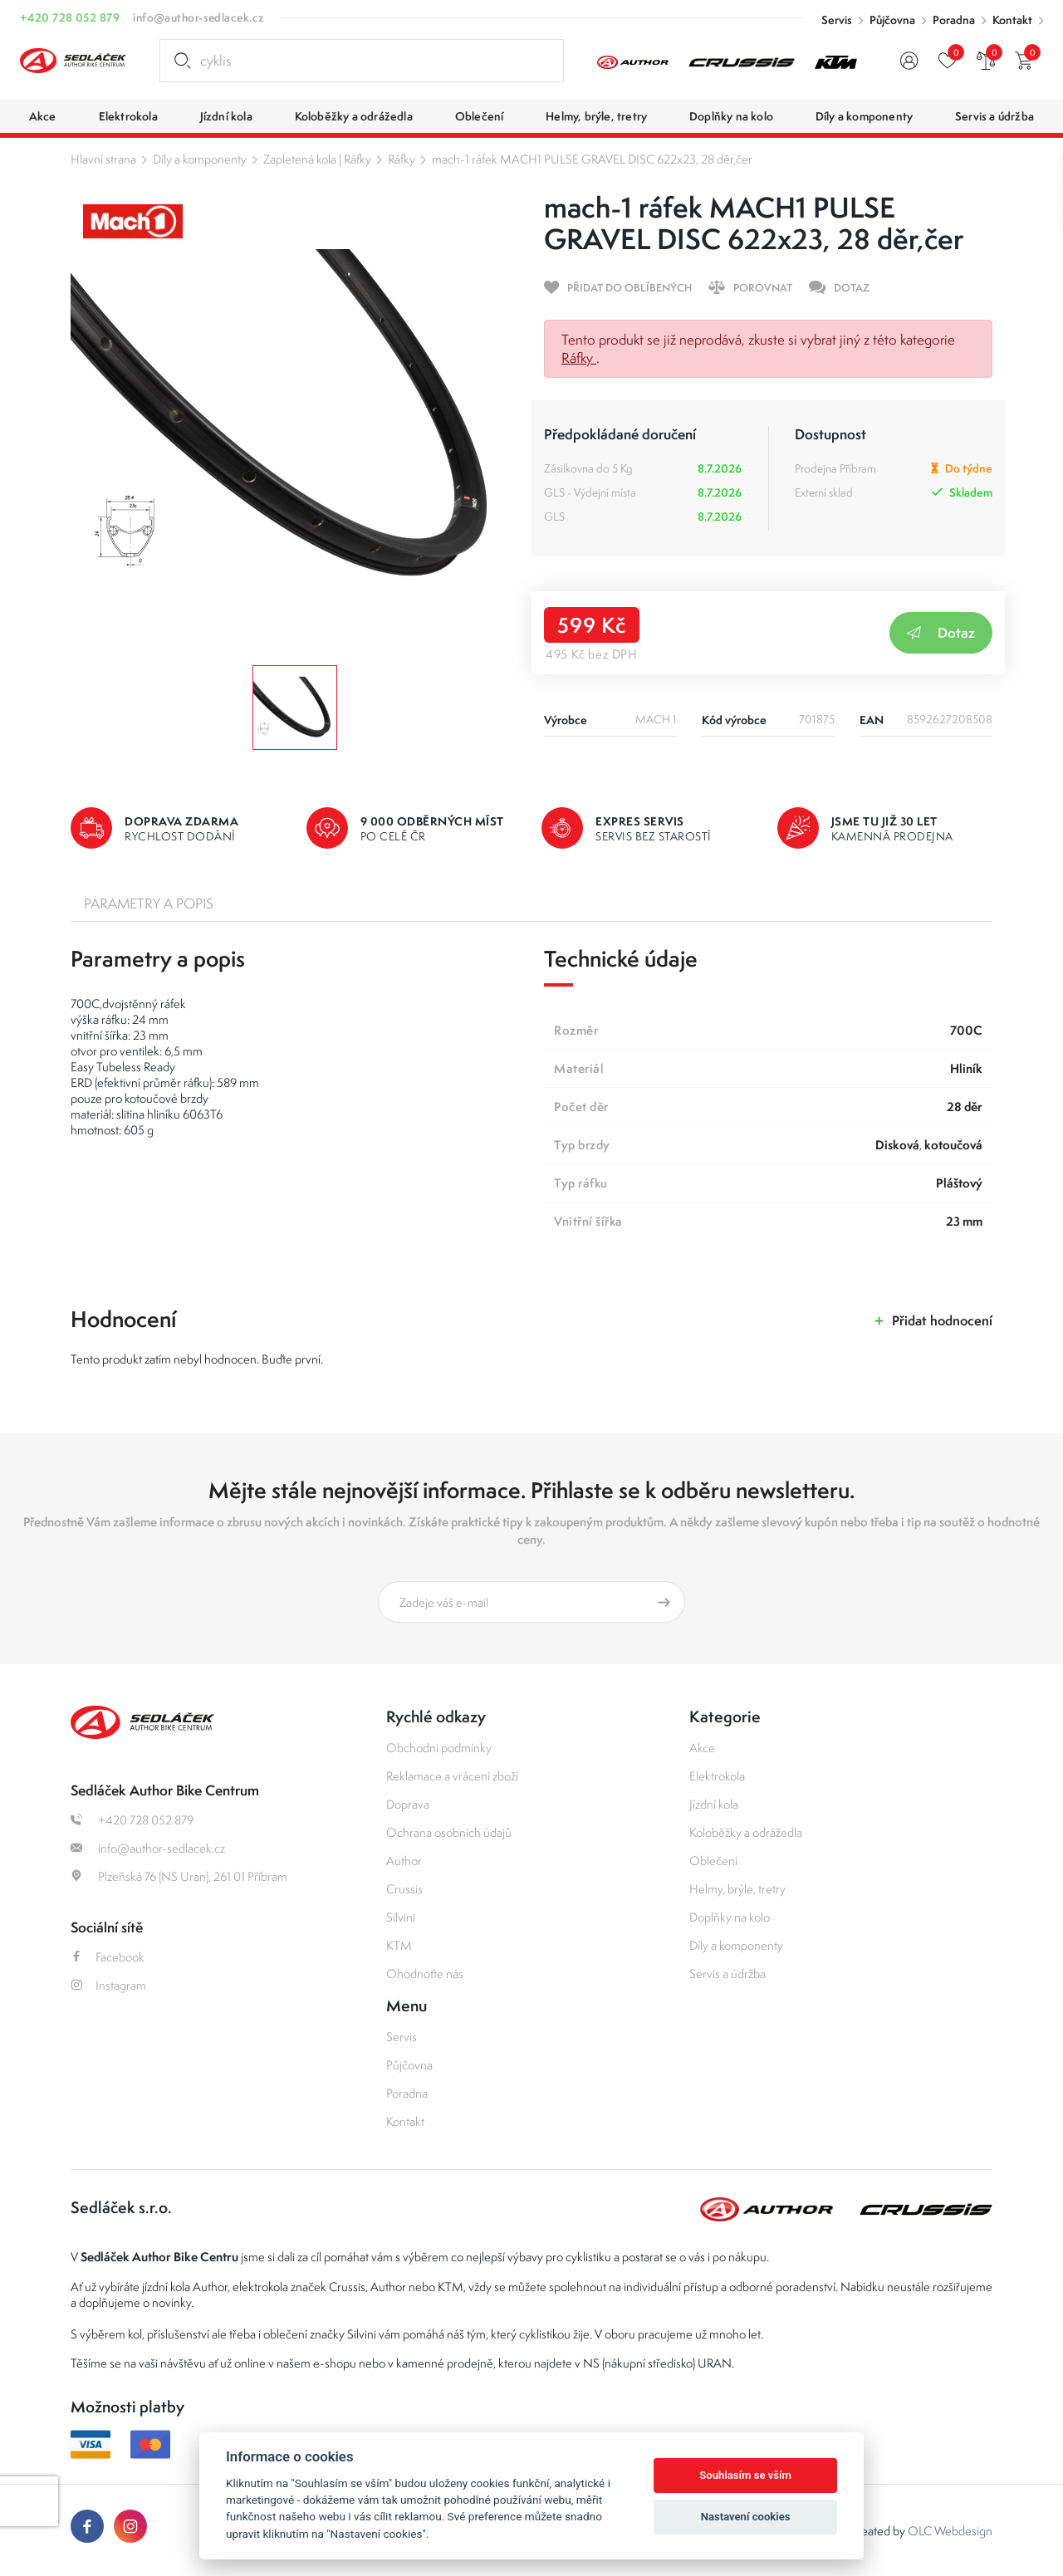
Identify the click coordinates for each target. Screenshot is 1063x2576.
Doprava (407, 1804)
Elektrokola (717, 1776)
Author (404, 1860)
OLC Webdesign (950, 2531)
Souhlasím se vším (745, 2475)
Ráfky (401, 159)
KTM (399, 1945)
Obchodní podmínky (439, 1748)
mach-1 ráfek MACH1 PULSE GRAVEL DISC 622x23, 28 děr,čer (592, 159)
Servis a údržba (727, 1973)
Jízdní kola (713, 1804)
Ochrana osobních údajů (449, 1832)
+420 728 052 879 (70, 17)
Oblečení (713, 1860)
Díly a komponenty (200, 159)
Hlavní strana (103, 159)
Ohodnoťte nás (424, 1973)
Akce (702, 1748)
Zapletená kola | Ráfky (317, 159)
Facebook (108, 1957)
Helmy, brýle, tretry (737, 1889)
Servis (836, 19)
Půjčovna (892, 19)
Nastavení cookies (746, 2516)
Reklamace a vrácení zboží (452, 1776)
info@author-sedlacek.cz (198, 17)
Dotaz (941, 632)
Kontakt (1012, 19)
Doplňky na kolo (729, 1917)
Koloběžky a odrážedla (745, 1832)
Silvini (400, 1917)
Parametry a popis (148, 903)
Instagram (108, 1985)
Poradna (954, 19)
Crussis (404, 1889)
